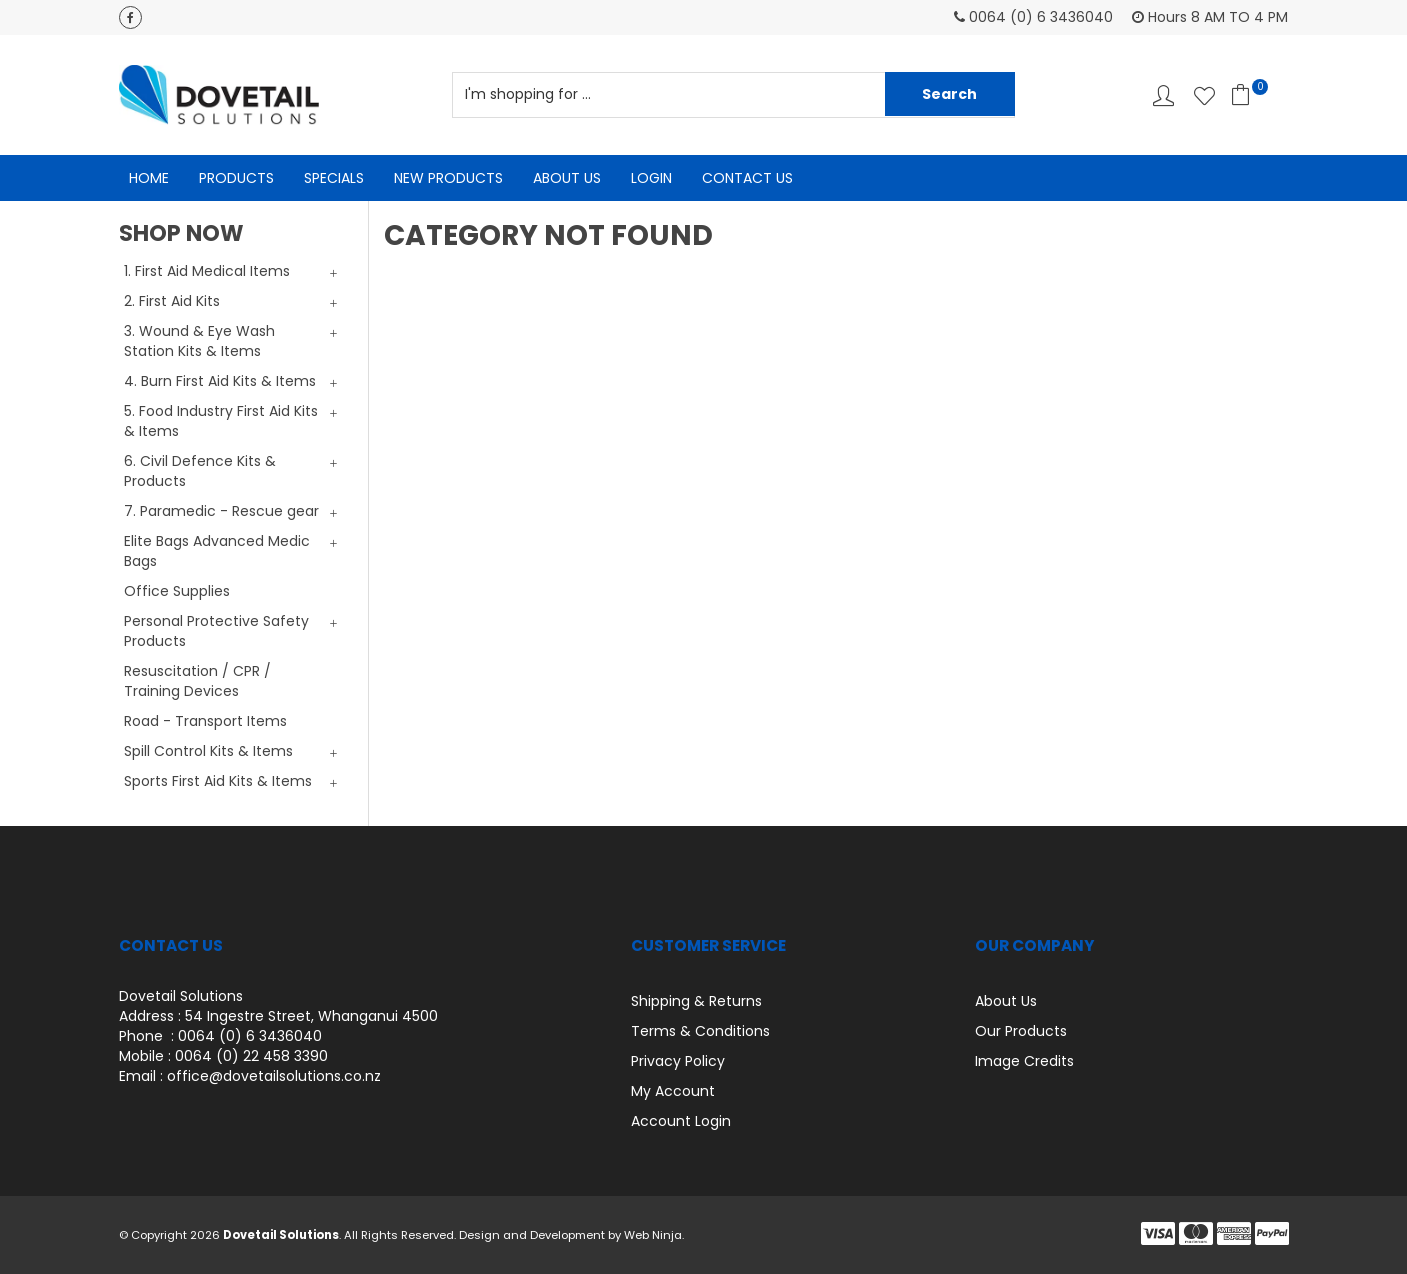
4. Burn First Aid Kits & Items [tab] (220, 381)
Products (236, 178)
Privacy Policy (678, 1061)
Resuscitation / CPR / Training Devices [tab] (197, 681)
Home (149, 178)
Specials (334, 178)
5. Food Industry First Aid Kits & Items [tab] (221, 421)
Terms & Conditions (700, 1031)
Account (1163, 95)
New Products (448, 178)
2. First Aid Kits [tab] (172, 301)
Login (651, 178)
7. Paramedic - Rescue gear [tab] (221, 511)
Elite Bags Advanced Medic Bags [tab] (217, 551)
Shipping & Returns (696, 1001)
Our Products (1021, 1031)
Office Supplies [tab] (177, 591)
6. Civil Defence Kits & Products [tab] (200, 471)
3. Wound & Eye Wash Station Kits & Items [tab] (199, 341)
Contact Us (747, 178)
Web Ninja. (654, 1235)
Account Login (681, 1121)
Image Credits (1024, 1061)
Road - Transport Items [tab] (205, 721)
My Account (673, 1091)
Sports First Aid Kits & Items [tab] (218, 781)
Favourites (1204, 95)
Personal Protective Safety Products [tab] (216, 631)
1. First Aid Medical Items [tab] (207, 271)
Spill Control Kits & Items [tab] (208, 751)
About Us (567, 178)
